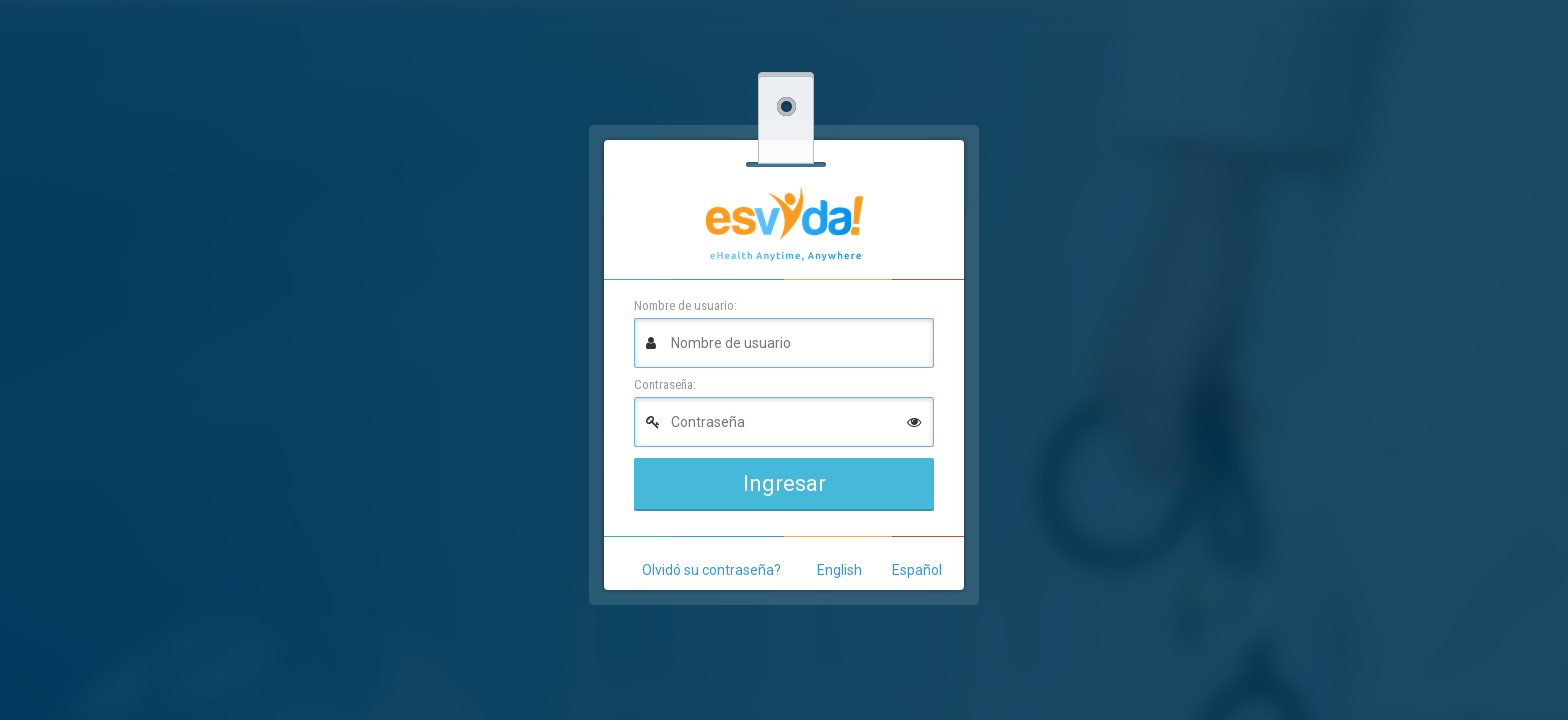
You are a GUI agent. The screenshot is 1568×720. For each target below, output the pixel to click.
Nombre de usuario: (685, 305)
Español (917, 570)
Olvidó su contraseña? (711, 570)
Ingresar (784, 483)
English (839, 570)
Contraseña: (665, 384)
